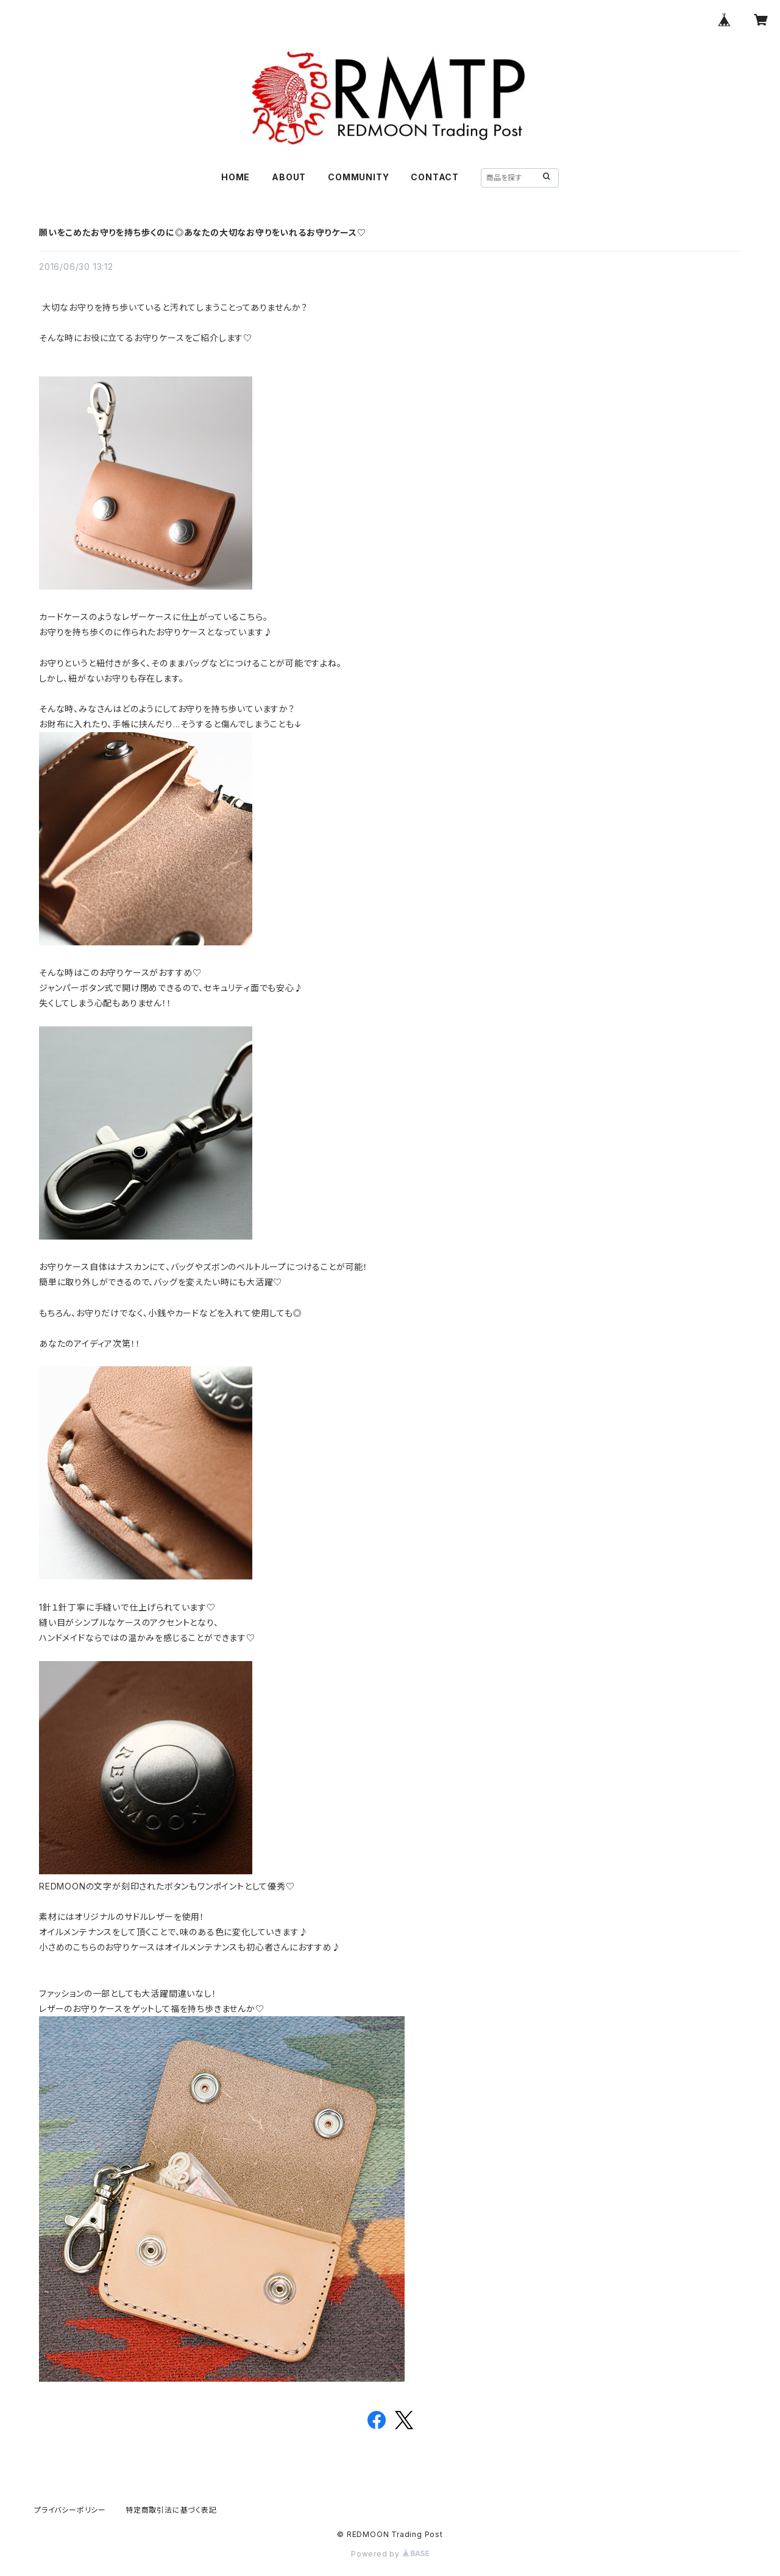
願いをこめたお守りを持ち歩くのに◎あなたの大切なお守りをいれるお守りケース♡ (202, 232)
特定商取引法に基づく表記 (171, 2509)
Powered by (390, 2553)
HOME (235, 177)
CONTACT (435, 177)
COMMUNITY (358, 177)
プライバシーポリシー (70, 2509)
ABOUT (289, 177)
